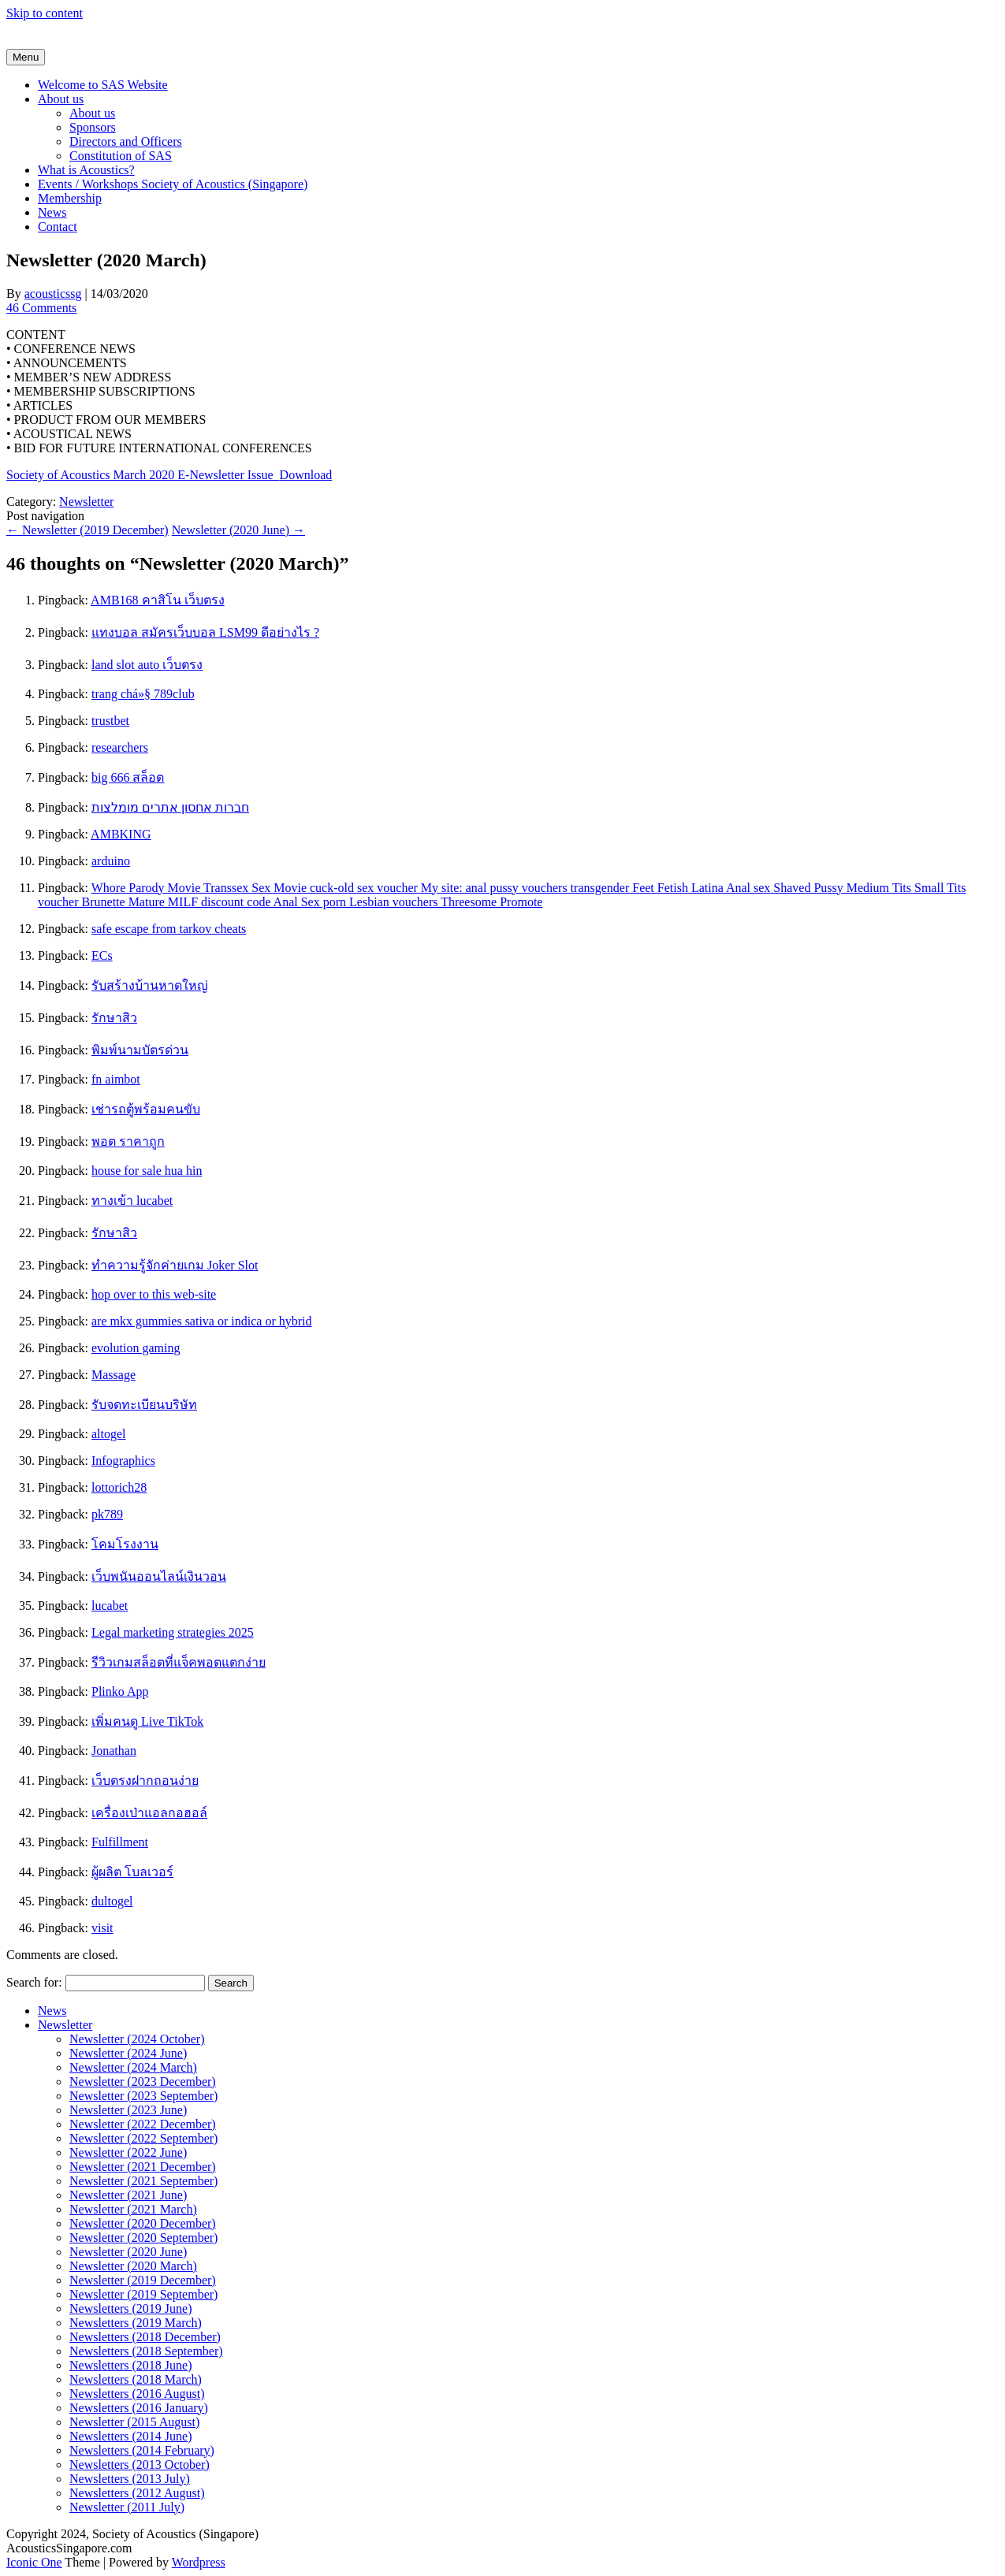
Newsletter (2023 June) (128, 2110)
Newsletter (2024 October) (137, 2039)
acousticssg (53, 293)
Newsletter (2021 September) (143, 2181)
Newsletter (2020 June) (238, 530)
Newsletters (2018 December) (145, 2337)
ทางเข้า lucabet (132, 1200)
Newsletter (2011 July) (126, 2507)
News (52, 212)
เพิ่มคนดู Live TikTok (147, 1721)
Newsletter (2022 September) (143, 2138)
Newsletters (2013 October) (139, 2464)
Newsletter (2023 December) (142, 2081)
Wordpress (198, 2562)
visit (102, 1928)
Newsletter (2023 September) (143, 2095)
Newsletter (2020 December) (142, 2223)
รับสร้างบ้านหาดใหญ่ (149, 985)
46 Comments (41, 307)
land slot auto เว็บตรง (147, 664)
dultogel (111, 1901)
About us (61, 99)
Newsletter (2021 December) (142, 2166)
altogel (108, 1433)
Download (306, 474)
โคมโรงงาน (124, 1544)
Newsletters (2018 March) (135, 2379)
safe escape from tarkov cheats (168, 928)
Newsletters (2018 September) (146, 2351)
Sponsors (92, 127)
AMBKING (121, 834)
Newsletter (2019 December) (87, 530)
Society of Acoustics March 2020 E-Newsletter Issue (143, 474)
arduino (110, 861)
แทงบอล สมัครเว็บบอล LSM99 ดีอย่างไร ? (205, 632)
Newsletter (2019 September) (143, 2294)
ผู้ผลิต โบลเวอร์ (132, 1872)
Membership (70, 198)
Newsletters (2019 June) (130, 2308)
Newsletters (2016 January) (138, 2407)
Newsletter (86, 501)
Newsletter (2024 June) (128, 2053)
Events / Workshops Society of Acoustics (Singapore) (172, 184)
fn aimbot (115, 1079)
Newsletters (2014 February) (141, 2450)
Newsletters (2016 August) (137, 2393)
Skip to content (44, 13)
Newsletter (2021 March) (133, 2209)
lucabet (109, 1605)
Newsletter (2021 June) (128, 2195)
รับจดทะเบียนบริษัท (144, 1404)
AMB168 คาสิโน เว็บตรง (157, 600)
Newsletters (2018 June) (130, 2365)
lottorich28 (119, 1487)
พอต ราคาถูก (128, 1141)
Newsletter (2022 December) (142, 2124)
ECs (102, 955)
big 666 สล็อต (127, 777)
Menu (26, 57)
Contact (57, 226)
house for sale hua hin (146, 1170)
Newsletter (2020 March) (133, 2266)
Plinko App (119, 1691)
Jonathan (113, 1750)
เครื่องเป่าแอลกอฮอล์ (149, 1813)
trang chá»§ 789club (143, 694)
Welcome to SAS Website (103, 84)
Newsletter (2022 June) (128, 2152)
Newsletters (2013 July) (129, 2478)
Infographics (123, 1460)
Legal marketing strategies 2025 (172, 1632)
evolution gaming (135, 1348)
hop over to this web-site (153, 1294)
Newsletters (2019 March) (135, 2322)
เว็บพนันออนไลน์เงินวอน (158, 1576)
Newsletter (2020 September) (143, 2237)
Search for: (34, 1982)
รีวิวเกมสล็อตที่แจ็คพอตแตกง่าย (178, 1662)
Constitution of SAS (120, 155)
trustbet (110, 720)
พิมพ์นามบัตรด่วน (139, 1050)
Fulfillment (119, 1842)
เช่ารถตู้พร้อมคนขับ (145, 1109)
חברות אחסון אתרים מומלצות (170, 807)
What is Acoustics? (86, 170)
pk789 (107, 1514)
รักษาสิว (114, 1017)
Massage (113, 1374)
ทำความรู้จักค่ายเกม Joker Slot (174, 1265)
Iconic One (34, 2562)
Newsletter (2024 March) (133, 2067)
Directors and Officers (125, 141)
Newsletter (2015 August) (134, 2422)
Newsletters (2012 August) (137, 2493)
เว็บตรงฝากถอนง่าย (145, 1780)
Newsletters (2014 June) (130, 2436)
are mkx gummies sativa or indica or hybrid (201, 1321)
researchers (119, 747)
